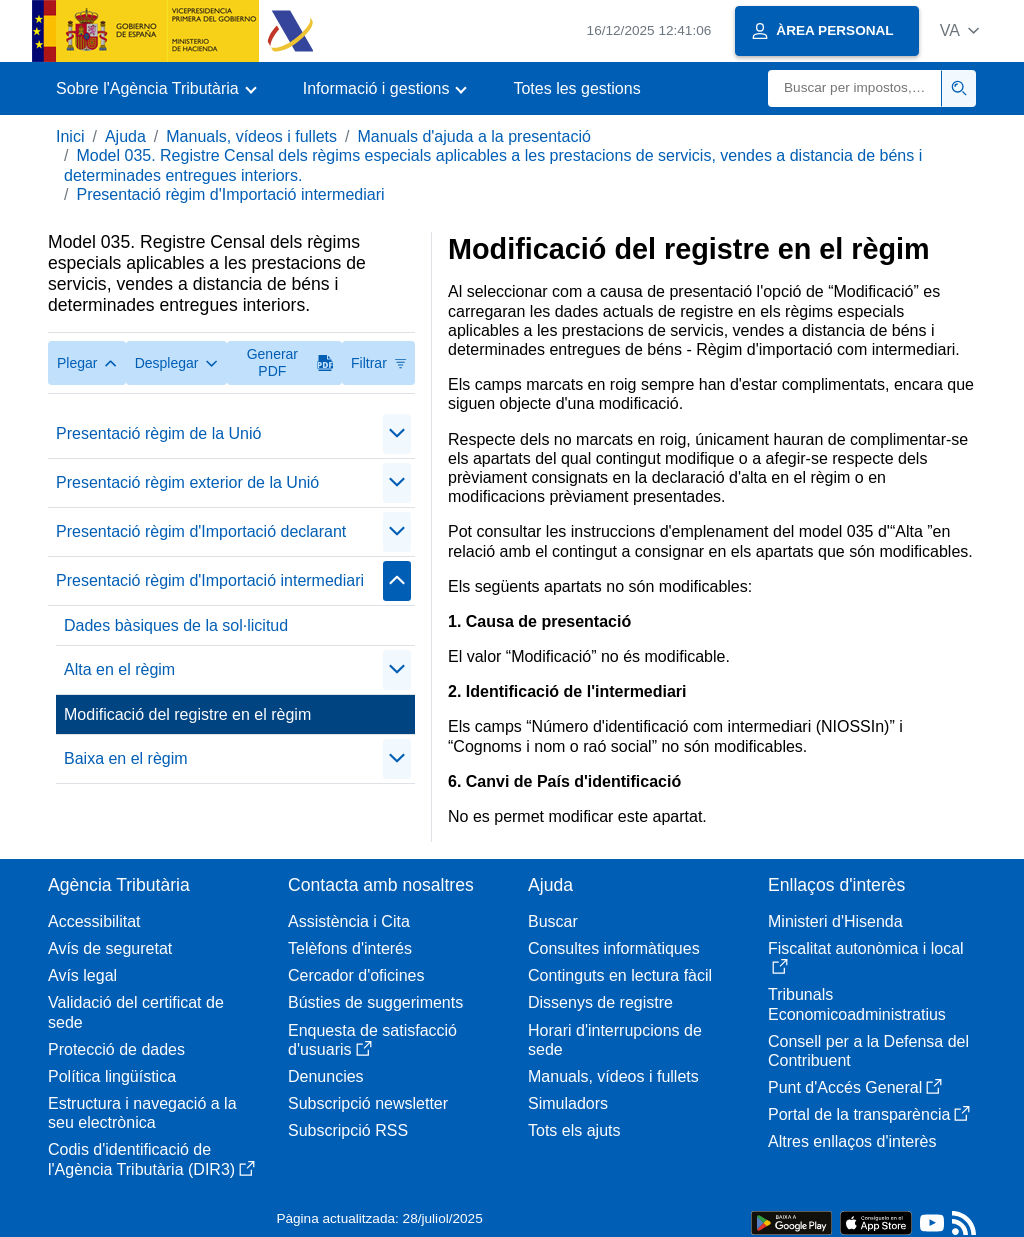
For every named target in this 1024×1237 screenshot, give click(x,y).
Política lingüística (112, 1076)
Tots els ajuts (574, 1130)
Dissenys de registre (600, 1002)
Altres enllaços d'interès (852, 1141)
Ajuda (125, 136)
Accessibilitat (94, 921)
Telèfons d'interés (350, 948)
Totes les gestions (576, 88)
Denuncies (326, 1076)
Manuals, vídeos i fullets (251, 136)
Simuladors (568, 1103)
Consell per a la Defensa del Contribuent (868, 1051)
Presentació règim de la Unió (158, 433)
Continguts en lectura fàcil (620, 975)
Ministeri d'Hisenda (835, 921)
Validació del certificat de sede (136, 1012)
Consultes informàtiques (614, 948)
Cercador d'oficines (356, 975)
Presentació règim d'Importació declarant (201, 531)
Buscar (553, 921)
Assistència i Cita (349, 921)
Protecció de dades (116, 1049)
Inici (70, 136)
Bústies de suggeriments (375, 1002)
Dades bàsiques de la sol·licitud (176, 625)
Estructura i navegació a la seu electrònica (142, 1113)
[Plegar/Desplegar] (397, 434)
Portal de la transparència (869, 1114)
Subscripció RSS (348, 1130)
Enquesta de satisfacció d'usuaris (372, 1040)
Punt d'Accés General (855, 1087)
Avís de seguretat (110, 948)
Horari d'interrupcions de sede (615, 1040)
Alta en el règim (119, 669)
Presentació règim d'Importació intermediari (230, 194)
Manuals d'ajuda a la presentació (473, 136)
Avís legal (82, 975)
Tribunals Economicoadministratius (857, 1004)
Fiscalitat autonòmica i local (866, 957)
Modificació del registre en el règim (187, 714)
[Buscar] (855, 88)
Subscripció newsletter (368, 1103)
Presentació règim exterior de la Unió (187, 482)
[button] (959, 30)
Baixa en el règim (126, 758)
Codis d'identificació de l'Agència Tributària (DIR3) (151, 1159)
